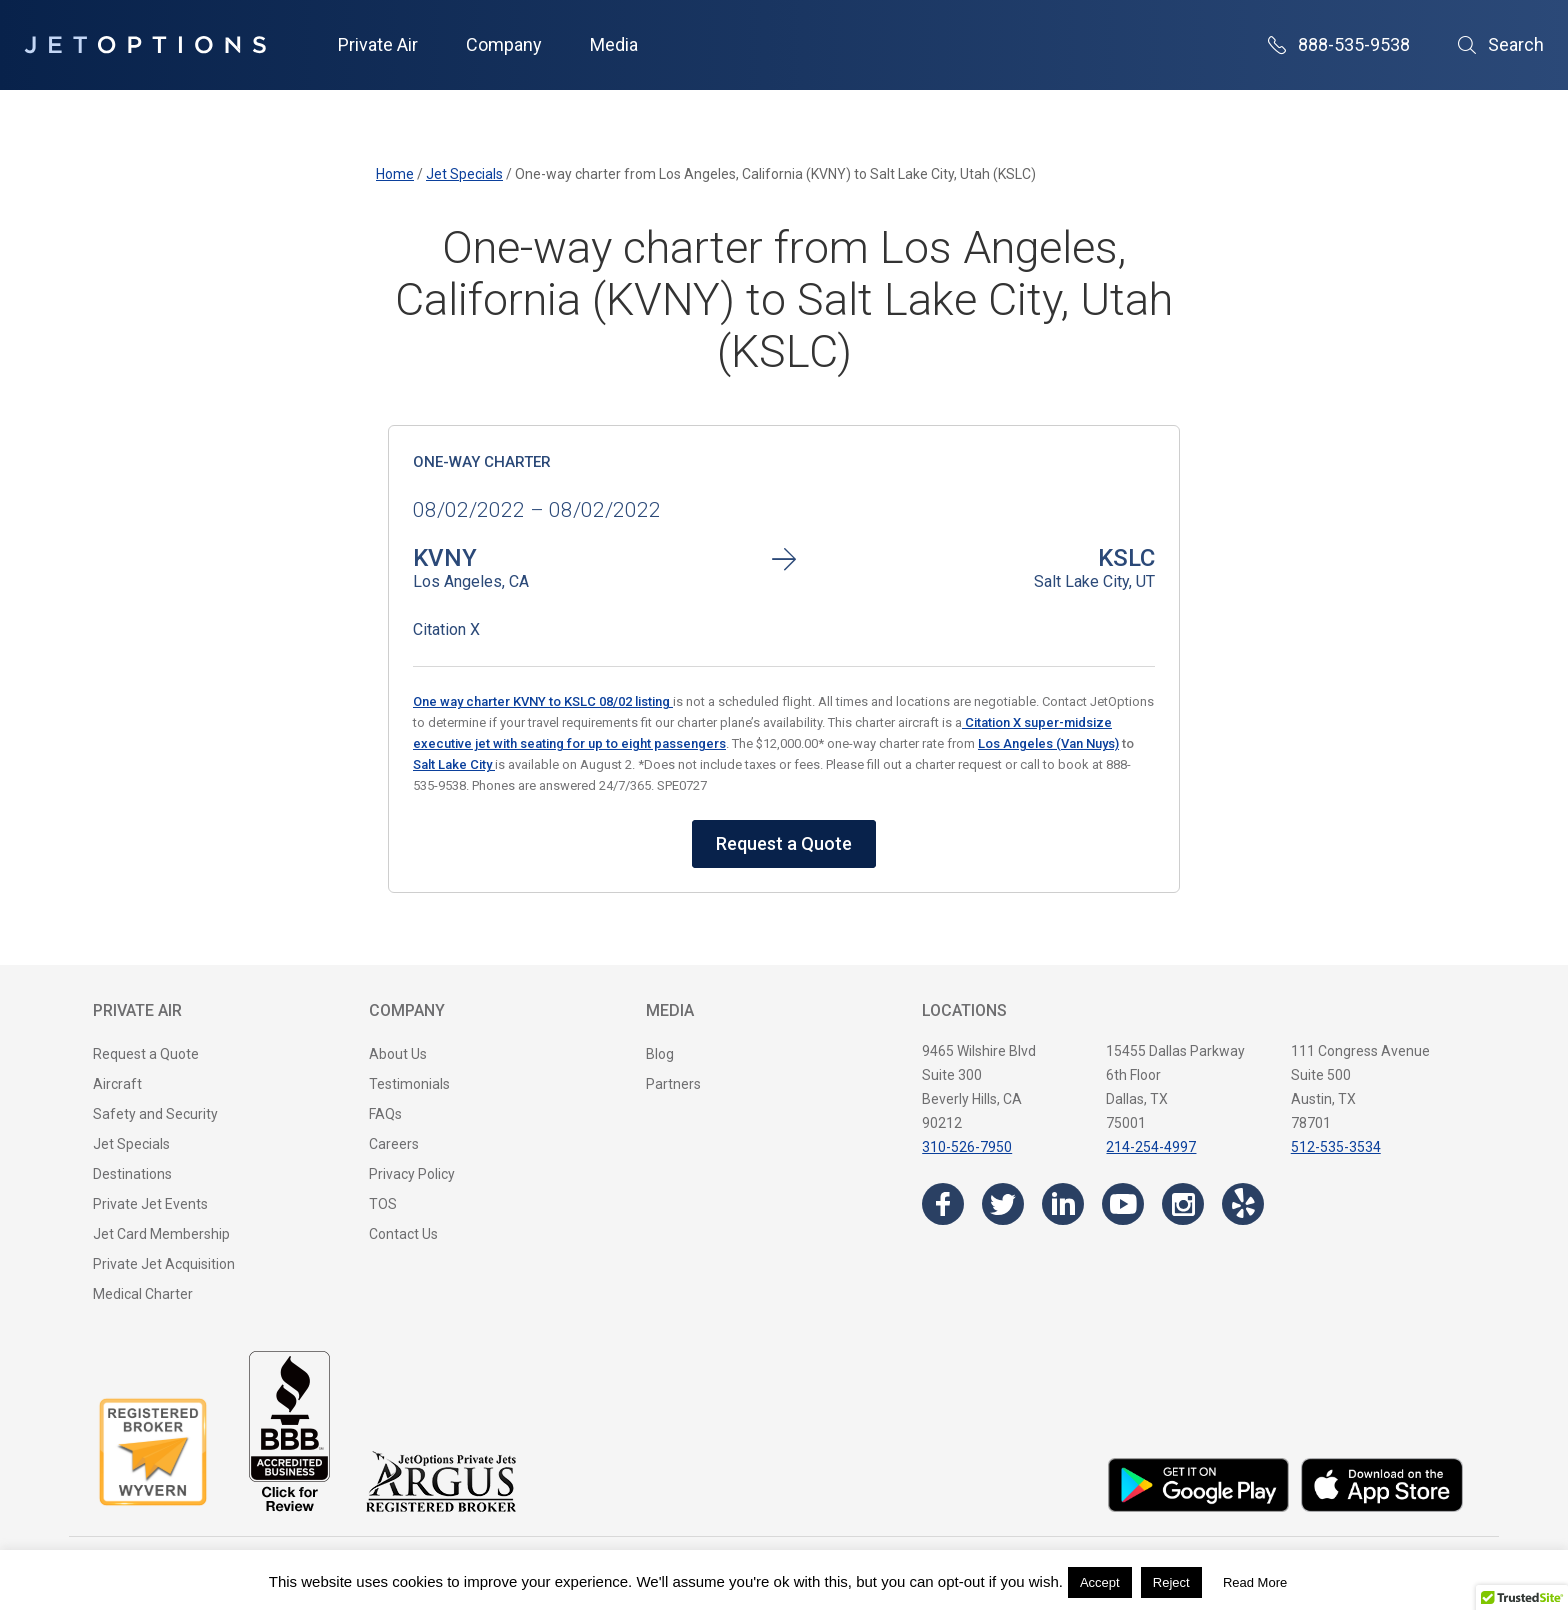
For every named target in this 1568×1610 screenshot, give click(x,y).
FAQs (385, 1114)
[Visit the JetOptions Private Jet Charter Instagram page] (1183, 1204)
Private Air (378, 44)
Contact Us (403, 1234)
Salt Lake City (454, 764)
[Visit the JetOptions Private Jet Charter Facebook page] (943, 1204)
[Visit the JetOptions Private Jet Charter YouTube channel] (1123, 1204)
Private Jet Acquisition (164, 1264)
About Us (398, 1054)
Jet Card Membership (161, 1234)
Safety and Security (155, 1114)
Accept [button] (1100, 1582)
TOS (383, 1204)
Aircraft (117, 1084)
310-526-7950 (967, 1147)
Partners (673, 1084)
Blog (660, 1054)
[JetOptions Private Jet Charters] (145, 45)
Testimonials (409, 1084)
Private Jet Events (150, 1204)
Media (614, 44)
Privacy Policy (412, 1174)
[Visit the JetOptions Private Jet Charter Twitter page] (1003, 1204)
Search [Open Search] (1501, 44)
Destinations (132, 1174)
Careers (394, 1144)
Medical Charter (143, 1294)
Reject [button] (1171, 1582)
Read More (1255, 1582)
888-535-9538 (1339, 44)
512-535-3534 (1336, 1147)
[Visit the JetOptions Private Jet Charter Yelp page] (1243, 1204)
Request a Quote (784, 843)
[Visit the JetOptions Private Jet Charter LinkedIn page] (1063, 1204)
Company (504, 44)
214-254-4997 (1151, 1147)
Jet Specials (131, 1144)
